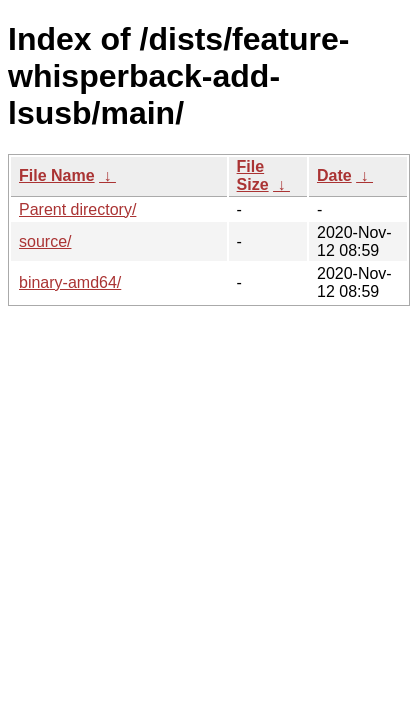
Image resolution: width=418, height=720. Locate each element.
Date (334, 175)
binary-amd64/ (70, 282)
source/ (45, 241)
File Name (57, 175)
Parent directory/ (77, 209)
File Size (253, 175)
